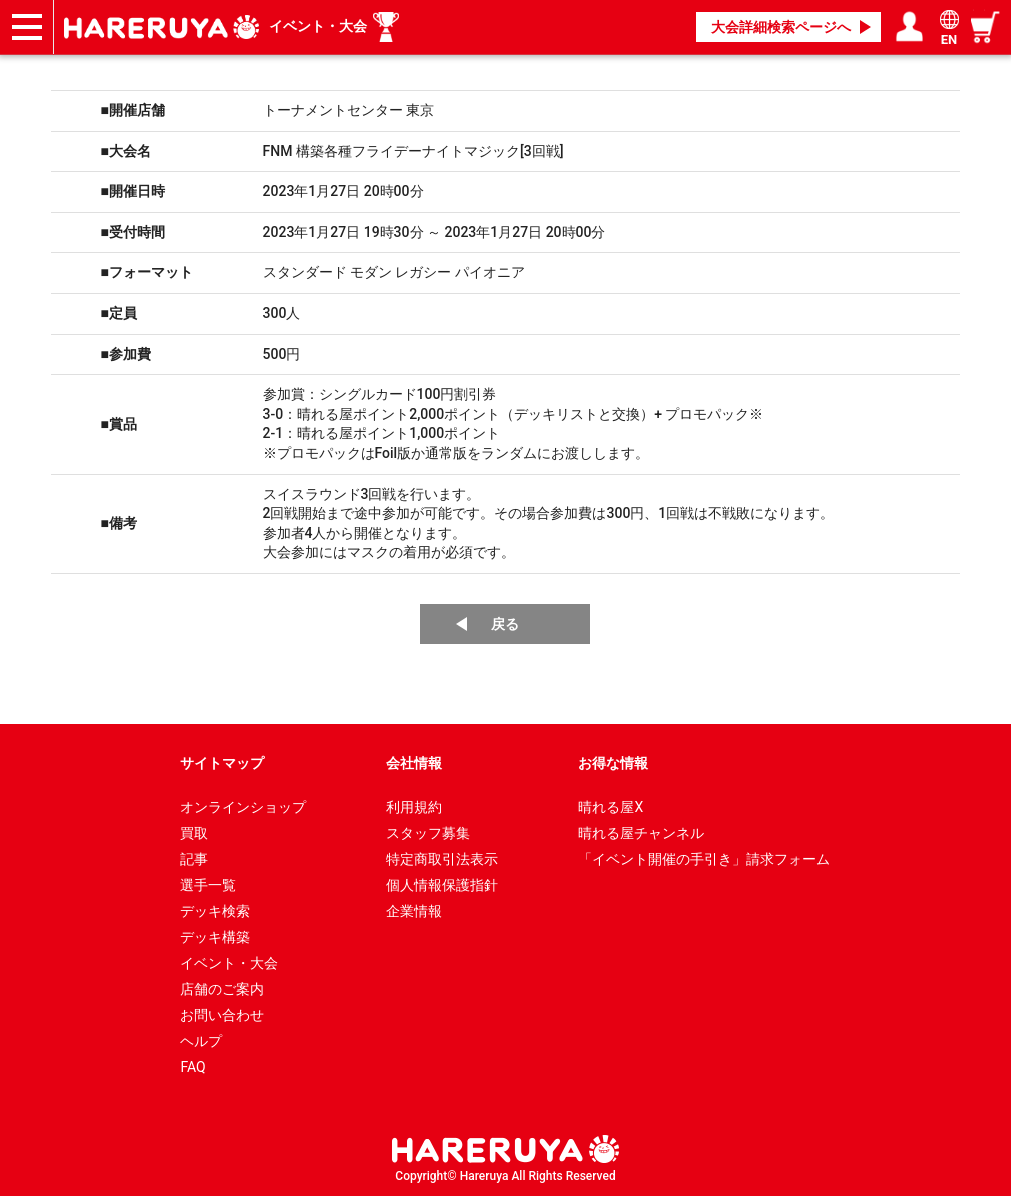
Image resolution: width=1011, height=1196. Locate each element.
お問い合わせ (222, 1015)
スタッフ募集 (428, 833)
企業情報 (414, 911)
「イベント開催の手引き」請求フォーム (704, 859)
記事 (194, 859)
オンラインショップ (243, 807)
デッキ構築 (215, 937)
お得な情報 (613, 763)
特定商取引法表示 (442, 859)
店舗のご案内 (222, 989)
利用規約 (414, 807)
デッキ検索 (215, 911)
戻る (505, 624)
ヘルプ (201, 1041)
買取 (194, 833)
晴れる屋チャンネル (641, 833)
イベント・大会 (318, 26)
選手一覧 (208, 885)
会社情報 (414, 763)
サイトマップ (222, 763)
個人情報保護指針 (442, 885)
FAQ (192, 1067)
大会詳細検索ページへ (781, 27)
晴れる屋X (610, 807)
